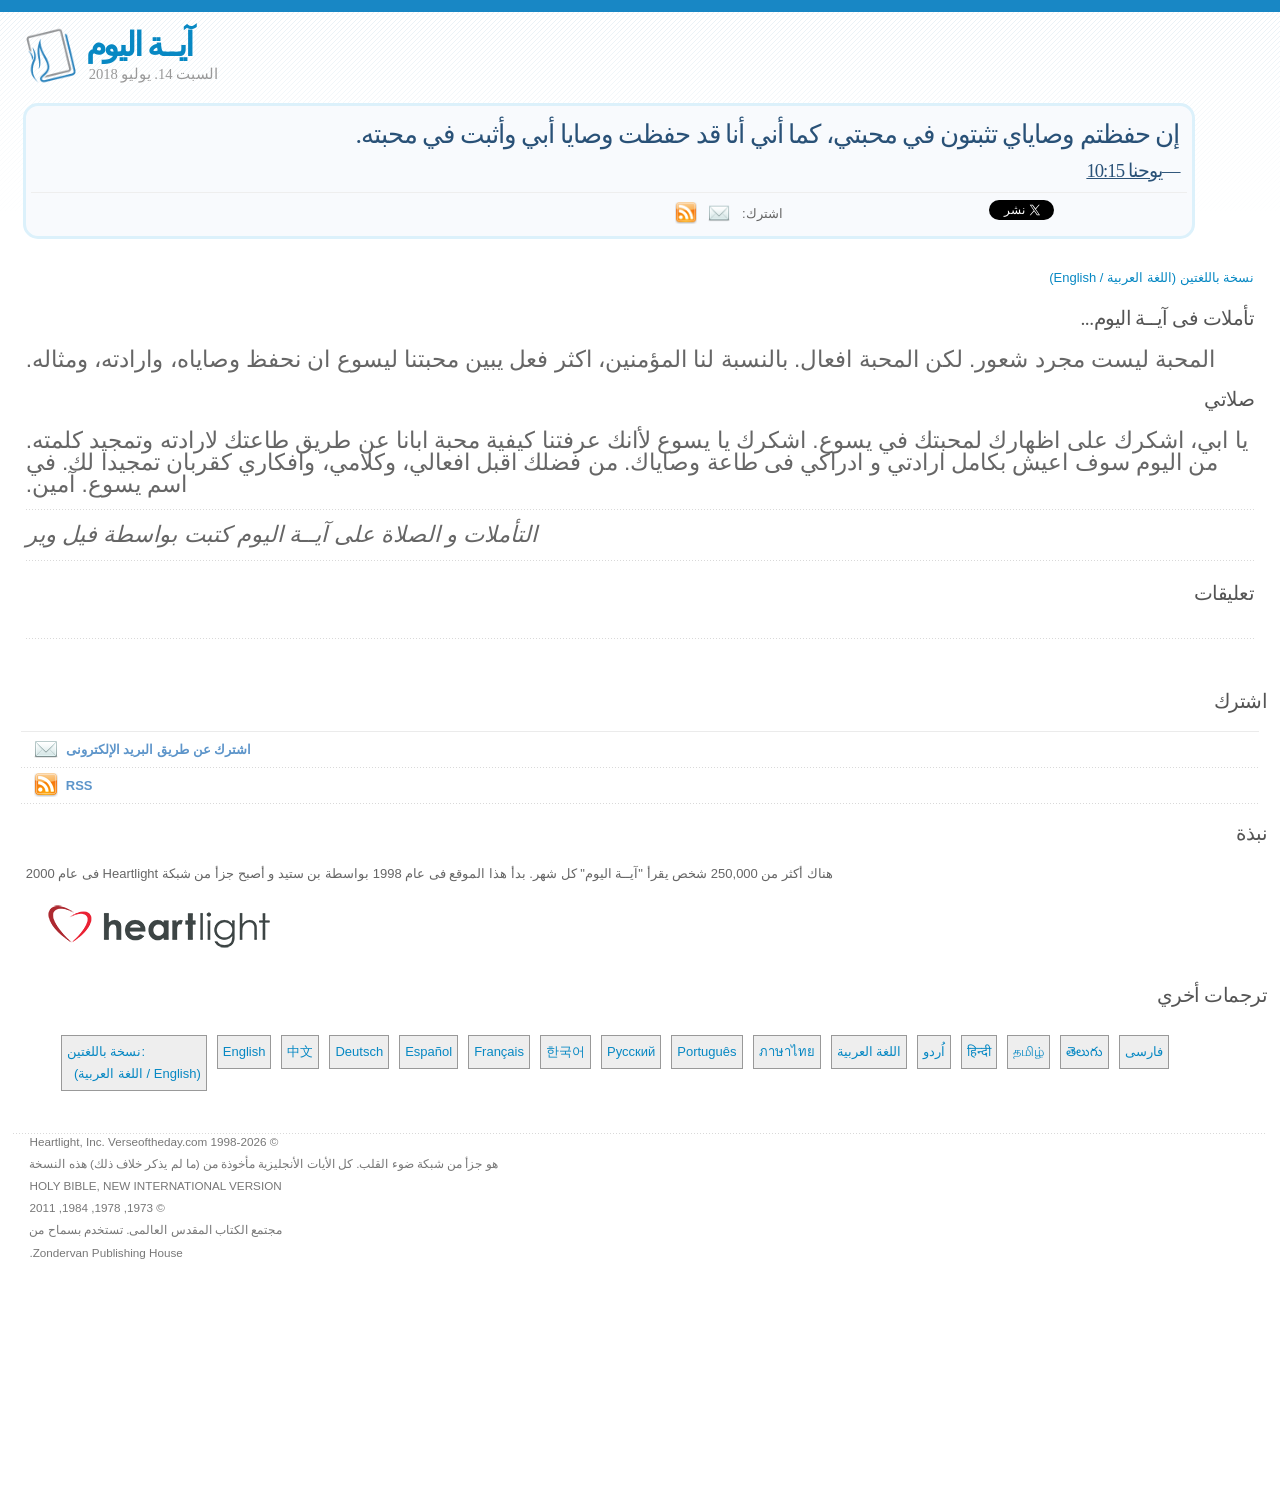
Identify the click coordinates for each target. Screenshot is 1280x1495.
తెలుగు (1084, 1051)
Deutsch (359, 1051)
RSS (79, 785)
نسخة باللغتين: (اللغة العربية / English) (134, 1062)
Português (706, 1051)
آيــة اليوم (139, 44)
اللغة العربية (869, 1051)
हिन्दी (979, 1051)
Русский (631, 1051)
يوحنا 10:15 (1123, 170)
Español (428, 1051)
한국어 (565, 1051)
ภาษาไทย (787, 1051)
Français (499, 1051)
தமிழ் (1028, 1051)
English (244, 1051)
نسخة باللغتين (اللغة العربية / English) (1151, 277)
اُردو (934, 1051)
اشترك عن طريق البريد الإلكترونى (138, 749)
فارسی (1144, 1051)
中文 (300, 1051)
